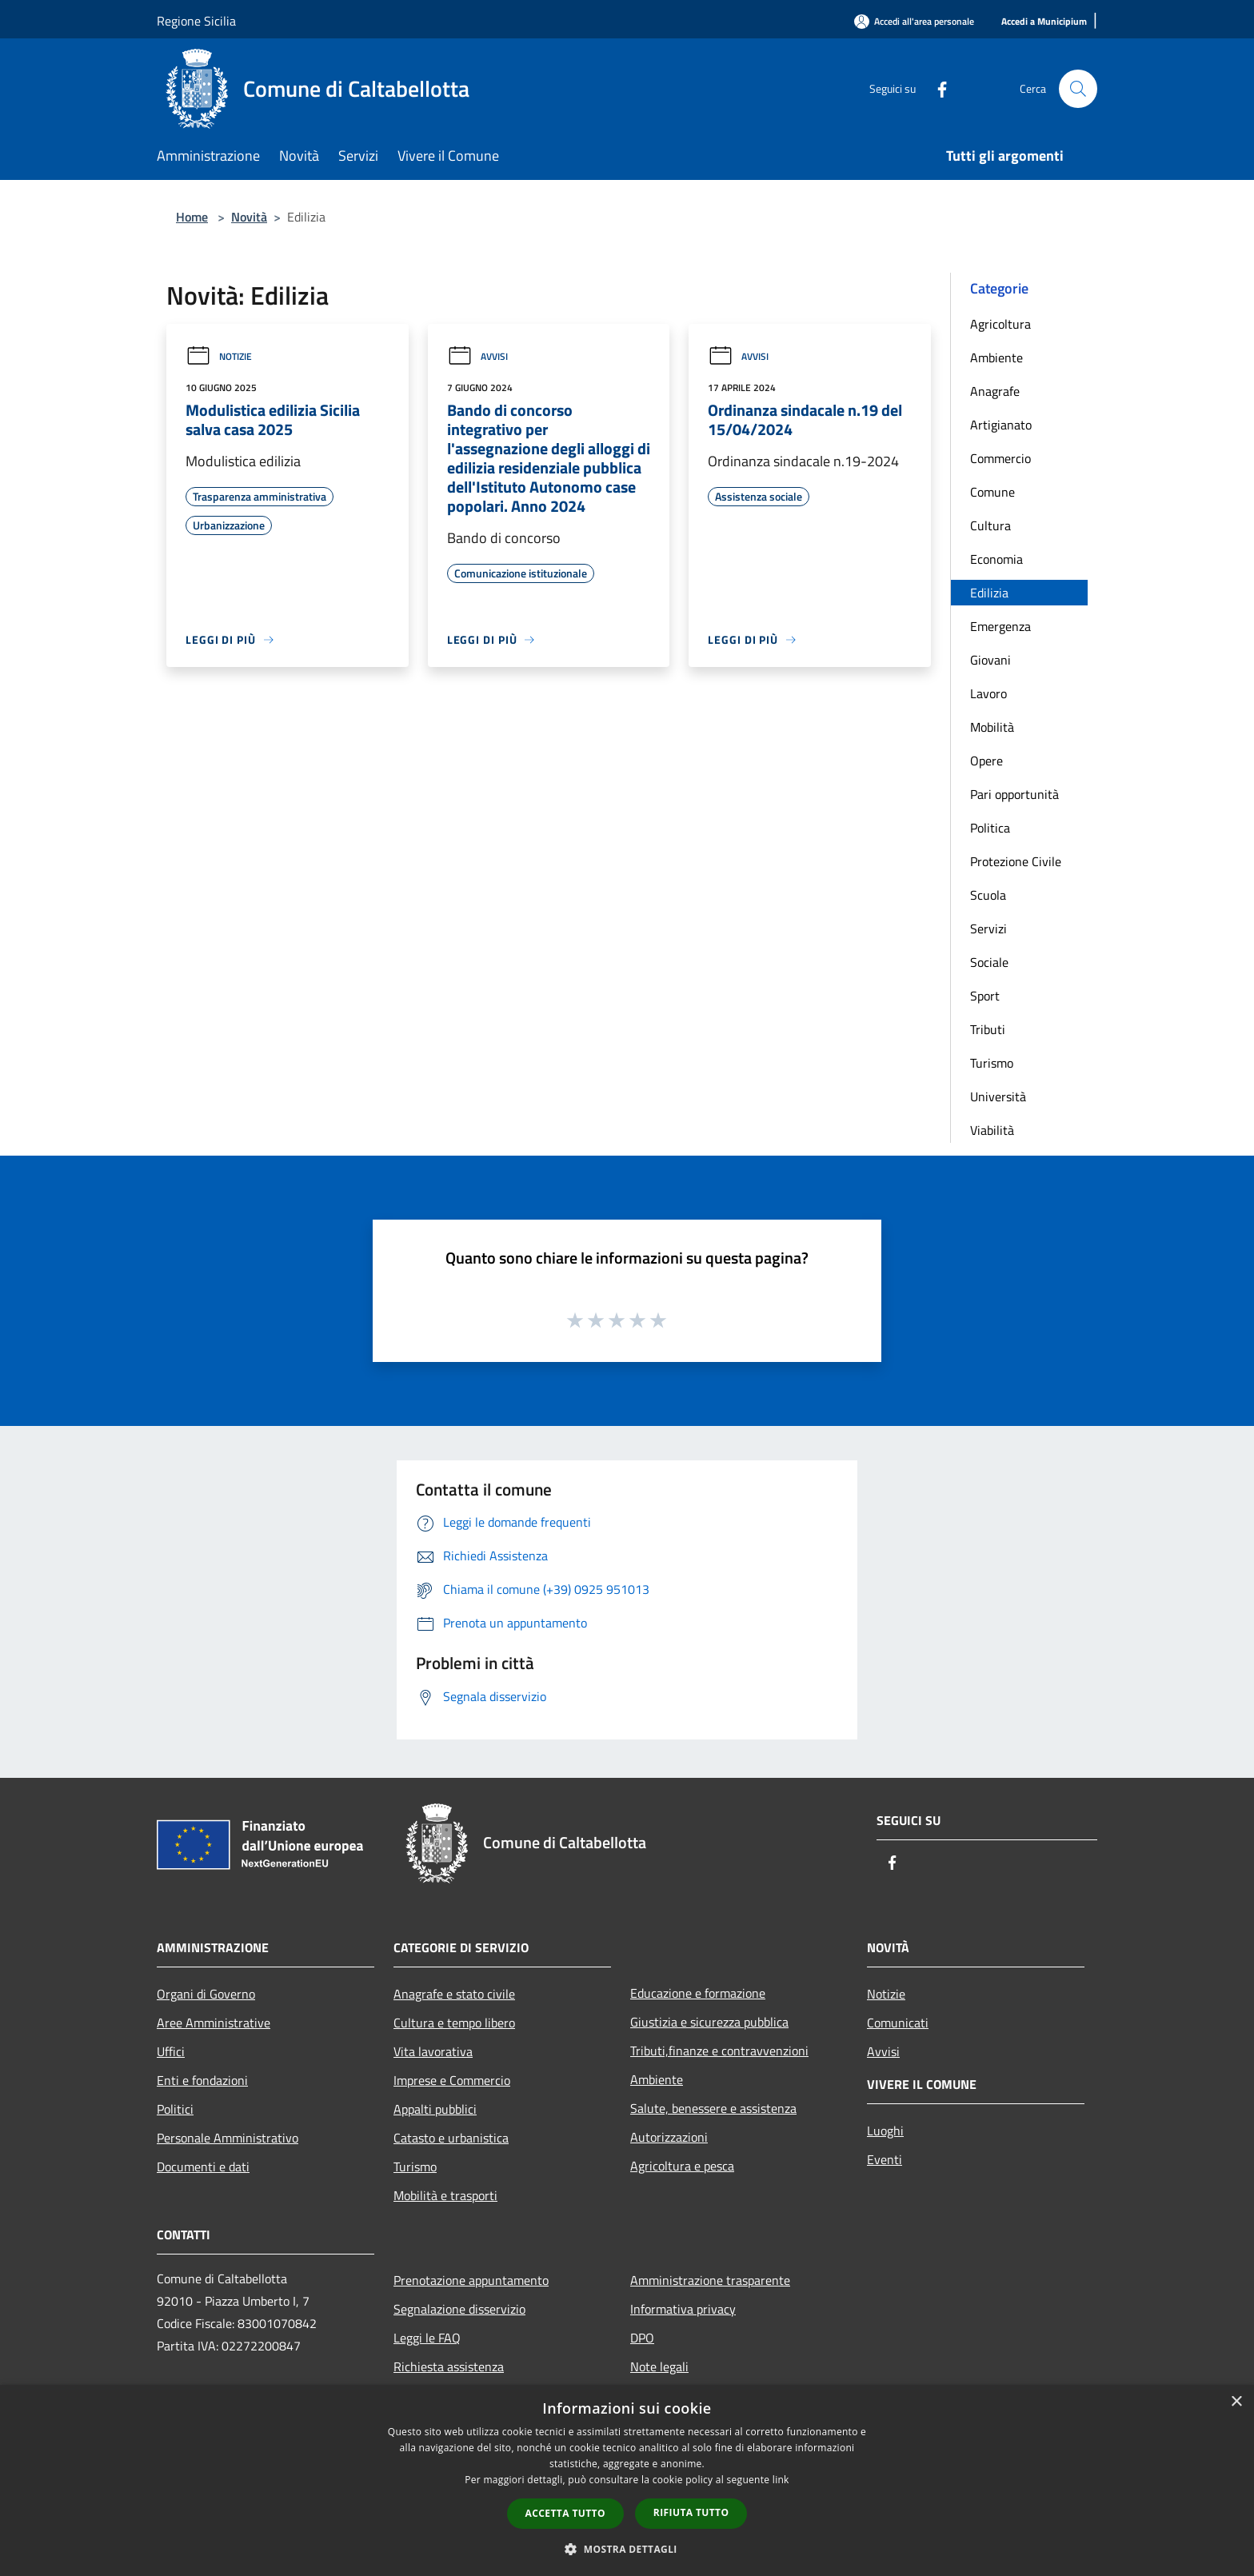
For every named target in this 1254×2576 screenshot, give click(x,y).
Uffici (171, 2051)
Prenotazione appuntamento (471, 2280)
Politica (990, 827)
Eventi (884, 2159)
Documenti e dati (203, 2166)
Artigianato (1001, 424)
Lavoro (988, 693)
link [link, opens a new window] (781, 2479)
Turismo (991, 1062)
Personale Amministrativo (227, 2137)
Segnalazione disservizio (459, 2308)
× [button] (1236, 2402)
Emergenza (1000, 626)
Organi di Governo (206, 1993)
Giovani (990, 659)
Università (998, 1096)
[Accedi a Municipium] (1044, 22)
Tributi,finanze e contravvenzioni (719, 2050)
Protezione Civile (1015, 861)
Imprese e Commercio (451, 2080)
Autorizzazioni (669, 2137)
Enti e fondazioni (202, 2080)
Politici (175, 2109)
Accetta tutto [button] (565, 2513)
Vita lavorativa (433, 2051)
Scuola (988, 895)
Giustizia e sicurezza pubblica (709, 2021)
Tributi (987, 1029)
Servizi (988, 928)
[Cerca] (1078, 89)
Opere (986, 760)
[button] (627, 2549)
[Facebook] (936, 88)
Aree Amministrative (213, 2022)
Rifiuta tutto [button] (691, 2512)
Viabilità (992, 1130)
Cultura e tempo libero (454, 2022)
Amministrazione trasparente (710, 2280)
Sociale (989, 962)
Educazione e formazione (697, 1993)
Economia (996, 559)
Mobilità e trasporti (445, 2195)
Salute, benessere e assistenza (713, 2108)
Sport (985, 995)
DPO (642, 2337)
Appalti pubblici (435, 2109)
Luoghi (885, 2130)
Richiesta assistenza (448, 2366)
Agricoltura (1000, 323)
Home (192, 216)
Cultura (990, 525)
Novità (249, 216)
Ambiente (996, 357)
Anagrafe (995, 391)
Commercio (1000, 458)
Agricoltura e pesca (682, 2165)
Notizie (219, 356)
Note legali (659, 2366)
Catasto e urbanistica (451, 2137)
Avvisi (477, 356)
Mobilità (992, 727)
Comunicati (898, 2022)
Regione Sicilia (196, 20)
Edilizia (989, 592)
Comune (992, 491)
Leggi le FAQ (427, 2337)
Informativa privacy (683, 2308)
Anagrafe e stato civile (454, 1993)
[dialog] (627, 2480)
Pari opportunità (1014, 794)
